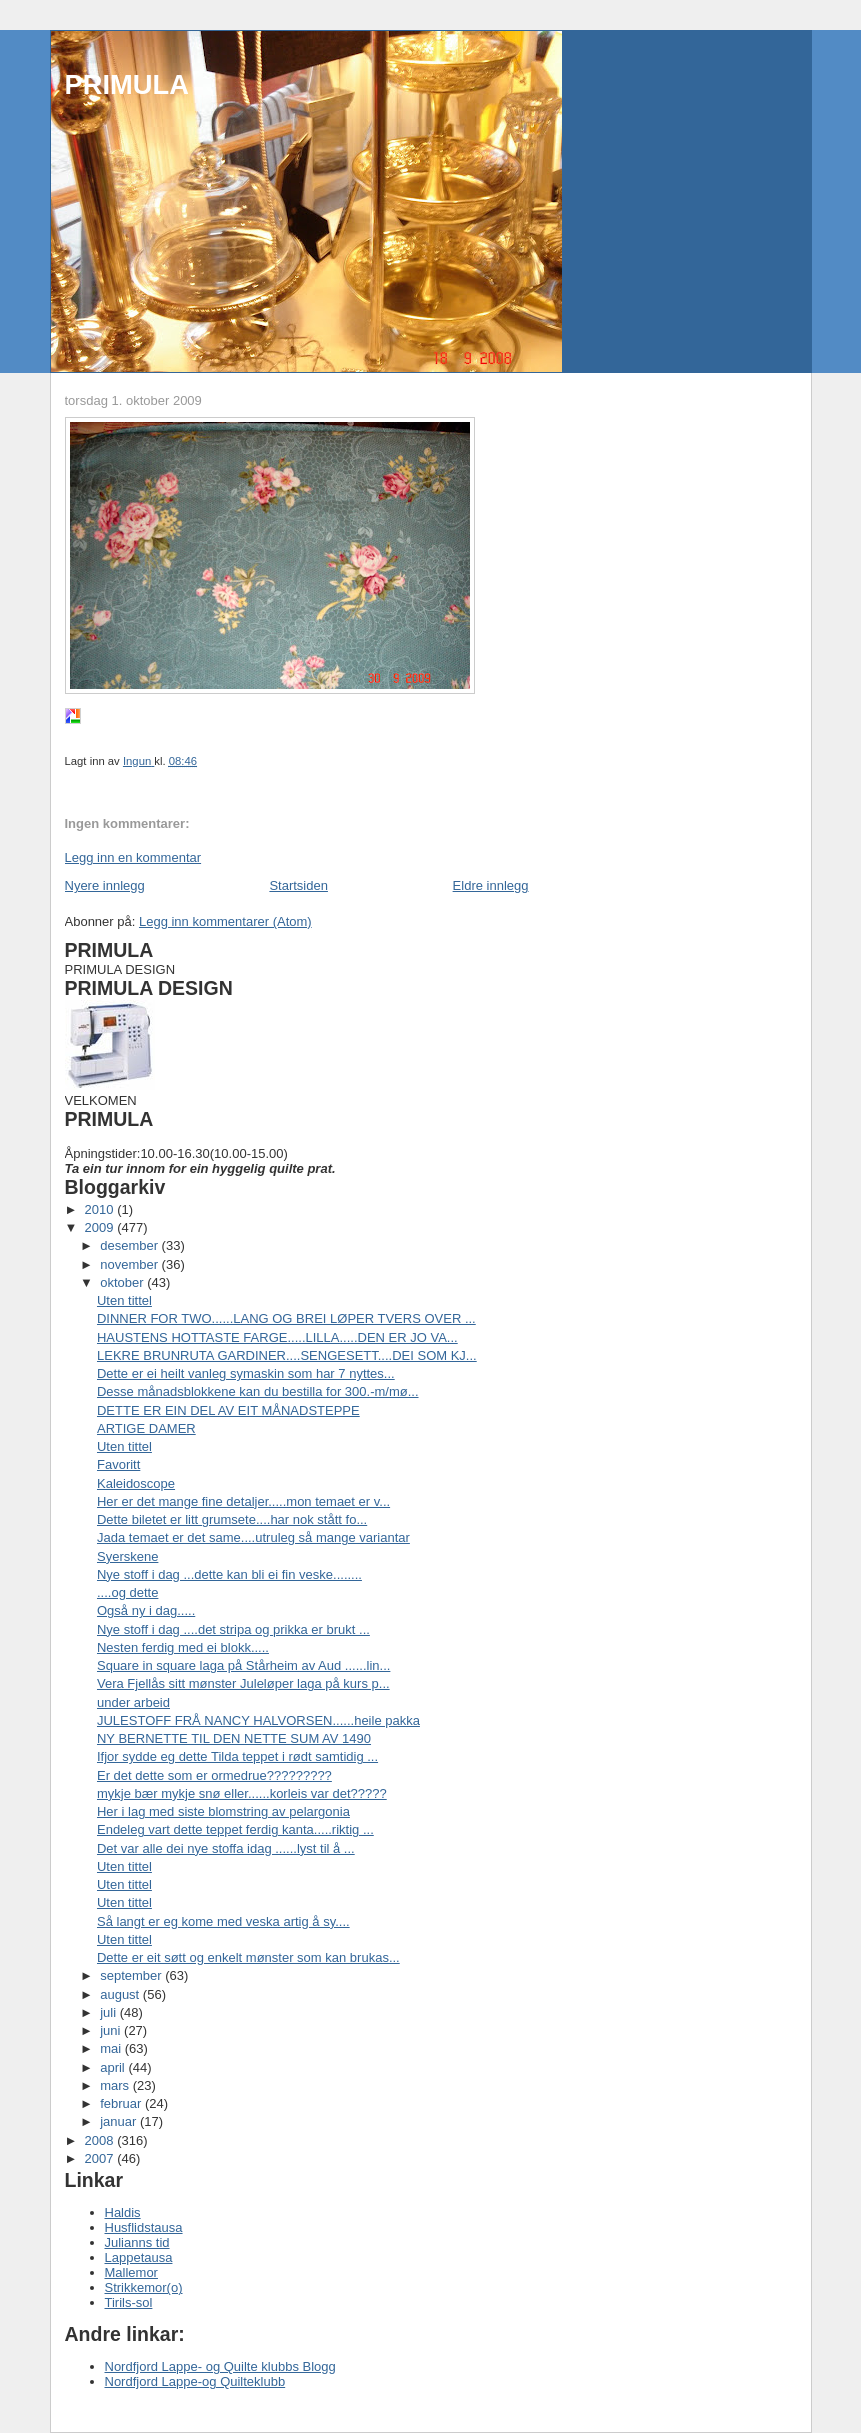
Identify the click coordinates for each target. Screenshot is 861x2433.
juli (110, 2012)
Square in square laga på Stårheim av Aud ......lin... (243, 1665)
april (114, 2067)
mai (112, 2048)
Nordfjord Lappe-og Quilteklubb (195, 2381)
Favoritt (118, 1464)
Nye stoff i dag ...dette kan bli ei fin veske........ (229, 1574)
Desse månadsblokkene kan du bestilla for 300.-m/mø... (258, 1391)
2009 (101, 1227)
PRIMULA (127, 84)
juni (112, 2030)
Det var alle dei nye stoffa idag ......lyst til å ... (226, 1848)
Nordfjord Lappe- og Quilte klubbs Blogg (220, 2366)
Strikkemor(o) (144, 2287)
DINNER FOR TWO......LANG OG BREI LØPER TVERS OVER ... (286, 1318)
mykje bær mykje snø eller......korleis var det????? (242, 1793)
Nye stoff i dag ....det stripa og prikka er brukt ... (233, 1629)
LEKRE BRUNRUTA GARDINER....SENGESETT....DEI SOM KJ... (287, 1355)
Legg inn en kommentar (133, 857)
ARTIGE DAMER (146, 1428)
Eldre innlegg (491, 885)
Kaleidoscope (136, 1483)
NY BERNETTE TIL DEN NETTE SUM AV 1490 (234, 1738)
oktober (123, 1282)
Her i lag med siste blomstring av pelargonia (223, 1811)
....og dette (127, 1592)
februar (122, 2103)
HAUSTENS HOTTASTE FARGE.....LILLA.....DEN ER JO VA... (277, 1337)
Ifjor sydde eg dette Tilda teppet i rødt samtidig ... (237, 1756)
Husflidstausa (144, 2227)
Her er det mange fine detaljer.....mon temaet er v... (243, 1501)
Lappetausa (139, 2257)
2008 (101, 2140)
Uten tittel (124, 1300)
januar (120, 2121)
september (132, 1975)
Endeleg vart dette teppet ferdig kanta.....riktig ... (235, 1829)
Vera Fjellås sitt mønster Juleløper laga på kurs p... (243, 1683)
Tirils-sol (129, 2302)
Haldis (123, 2212)
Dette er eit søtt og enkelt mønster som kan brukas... (248, 1957)
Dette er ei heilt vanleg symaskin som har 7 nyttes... (246, 1373)
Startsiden (298, 885)
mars (116, 2085)
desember (130, 1245)
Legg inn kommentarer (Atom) (225, 921)
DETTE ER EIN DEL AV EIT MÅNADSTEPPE (228, 1410)
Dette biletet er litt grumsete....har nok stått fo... (232, 1519)
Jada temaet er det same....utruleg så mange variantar (253, 1537)
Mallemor (131, 2272)
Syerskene (127, 1556)
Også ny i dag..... (146, 1610)
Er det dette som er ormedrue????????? (214, 1775)
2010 (101, 1209)
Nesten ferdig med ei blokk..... (183, 1647)
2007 (101, 2158)
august (121, 1994)
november (130, 1264)
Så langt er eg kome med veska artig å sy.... (223, 1921)
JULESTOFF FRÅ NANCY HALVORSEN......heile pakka (258, 1720)
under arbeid (133, 1702)
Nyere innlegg (105, 885)
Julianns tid (137, 2242)
